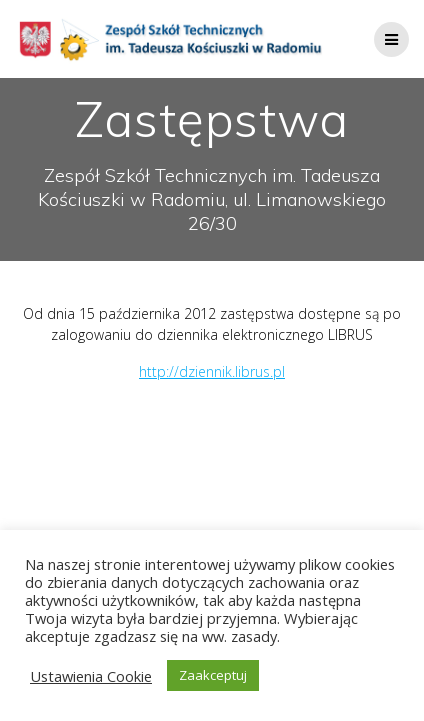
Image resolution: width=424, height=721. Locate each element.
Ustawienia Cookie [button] (91, 676)
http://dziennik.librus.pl (212, 371)
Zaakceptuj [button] (213, 675)
